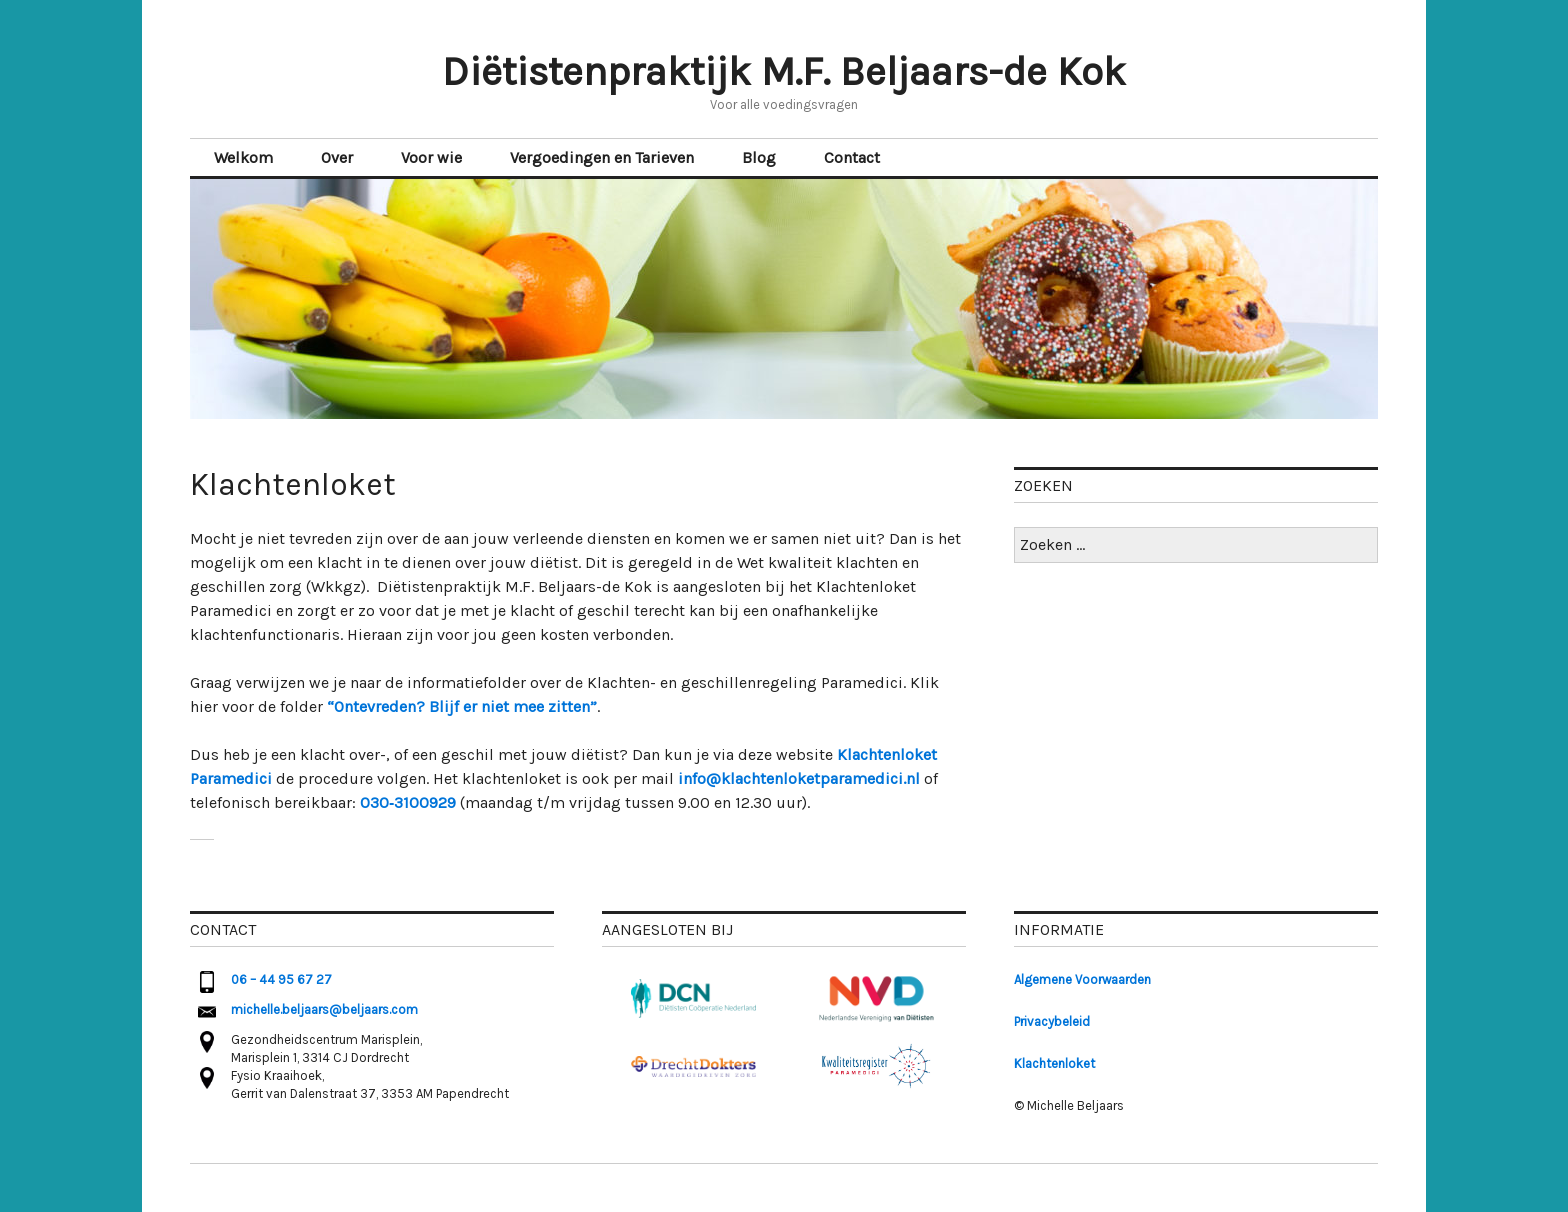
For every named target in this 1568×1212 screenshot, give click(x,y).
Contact (852, 157)
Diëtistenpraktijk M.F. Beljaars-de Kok (784, 71)
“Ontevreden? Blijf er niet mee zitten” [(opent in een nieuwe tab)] (462, 706)
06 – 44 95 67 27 (281, 979)
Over (337, 157)
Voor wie (431, 157)
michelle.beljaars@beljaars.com (324, 1009)
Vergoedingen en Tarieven (602, 157)
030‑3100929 (408, 802)
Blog (759, 157)
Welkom (243, 157)
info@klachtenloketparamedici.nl (799, 778)
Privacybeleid (1052, 1021)
